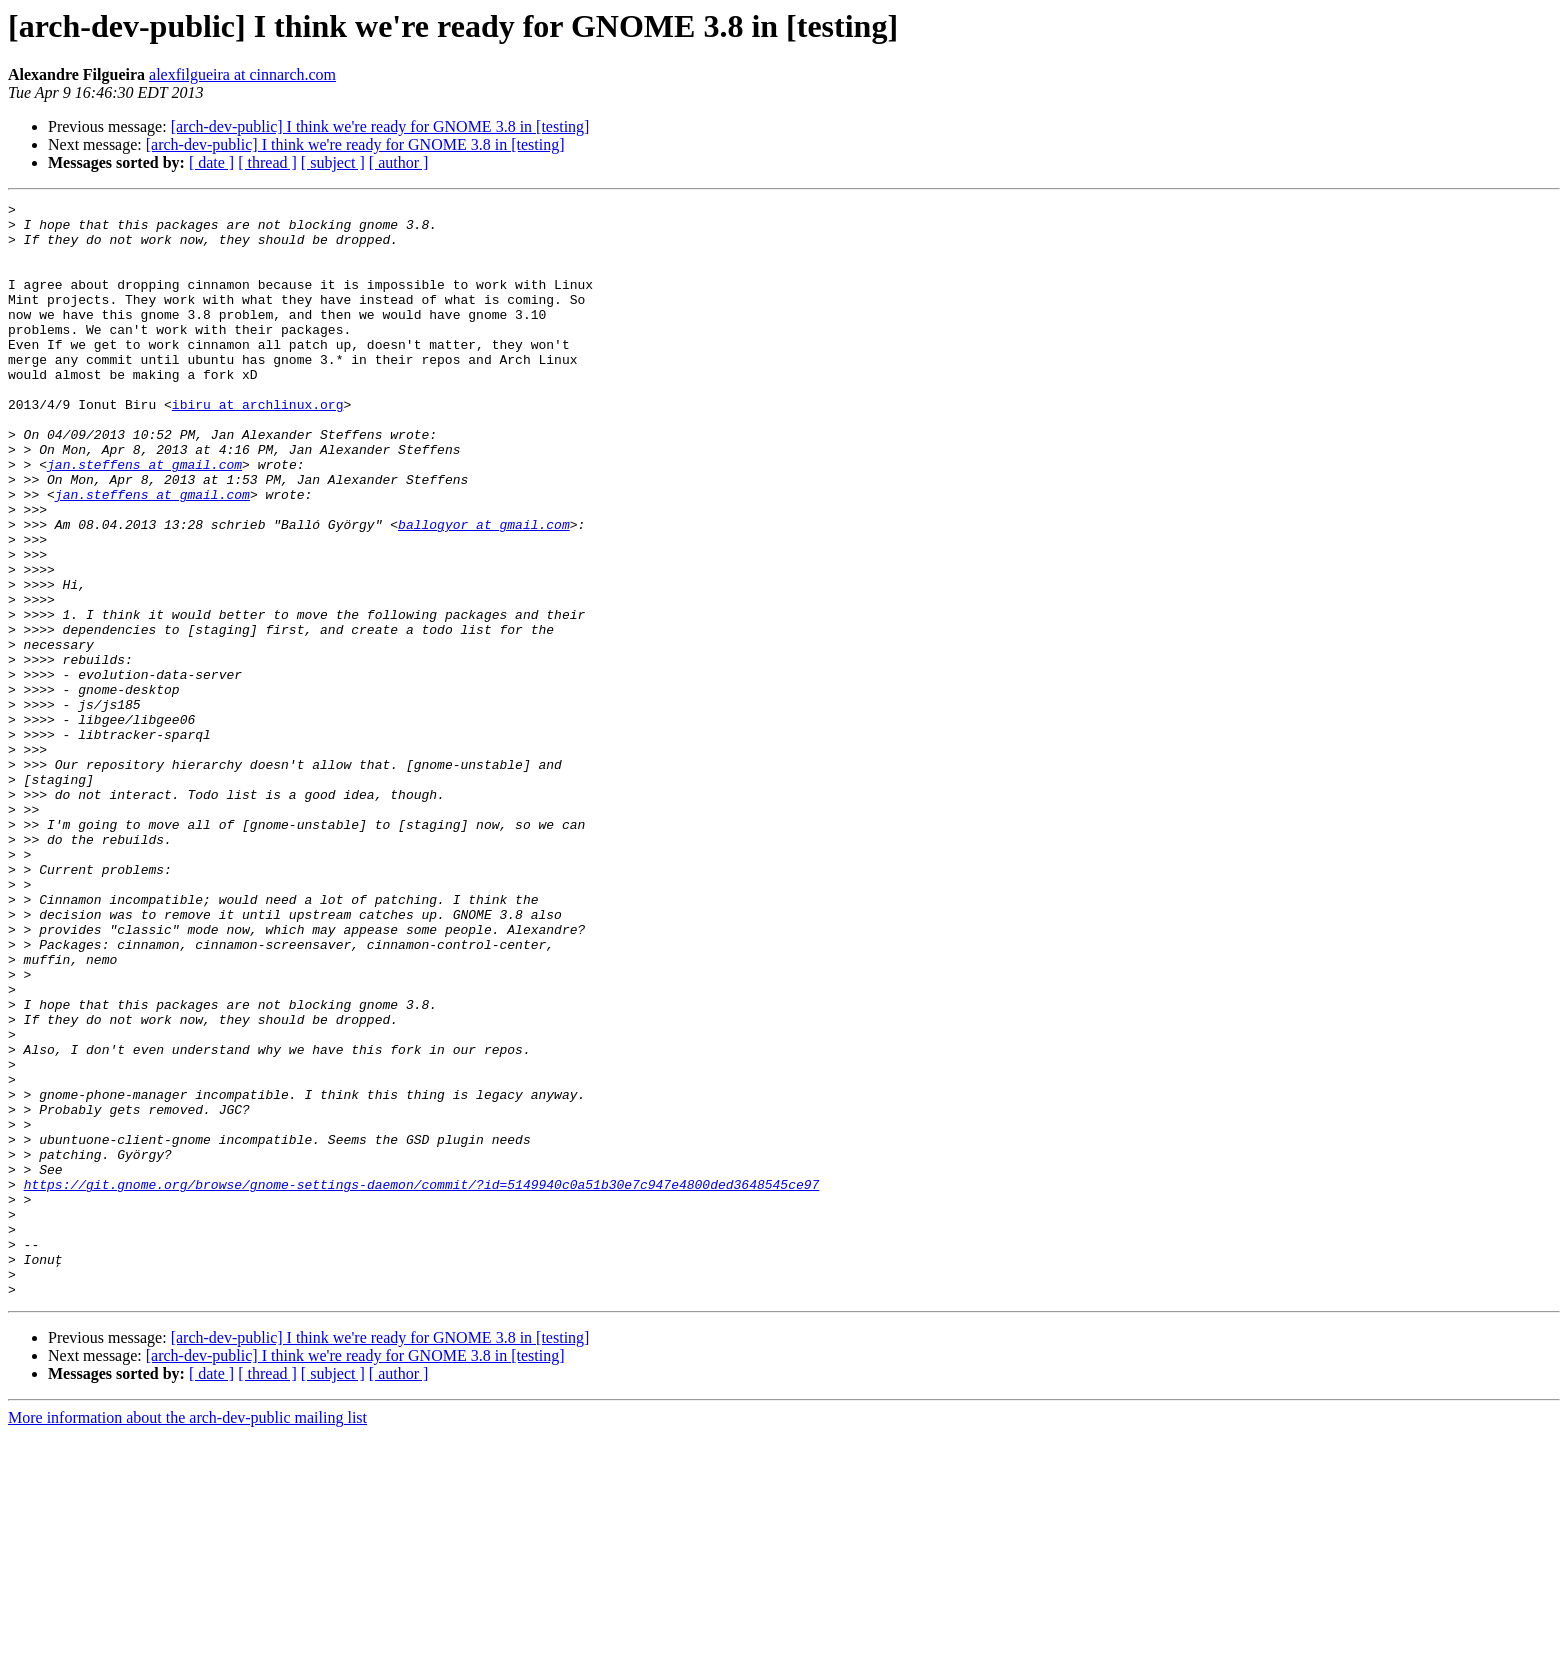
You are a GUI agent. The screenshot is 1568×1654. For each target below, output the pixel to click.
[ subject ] (333, 162)
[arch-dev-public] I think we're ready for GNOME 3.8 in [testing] (380, 126)
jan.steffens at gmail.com (144, 518)
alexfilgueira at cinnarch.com (242, 74)
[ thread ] (267, 162)
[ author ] (399, 162)
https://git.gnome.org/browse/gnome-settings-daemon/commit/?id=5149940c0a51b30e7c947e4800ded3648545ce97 (422, 1382)
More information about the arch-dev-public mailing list (187, 1636)
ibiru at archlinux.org (258, 446)
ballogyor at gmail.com (484, 590)
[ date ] (211, 162)
